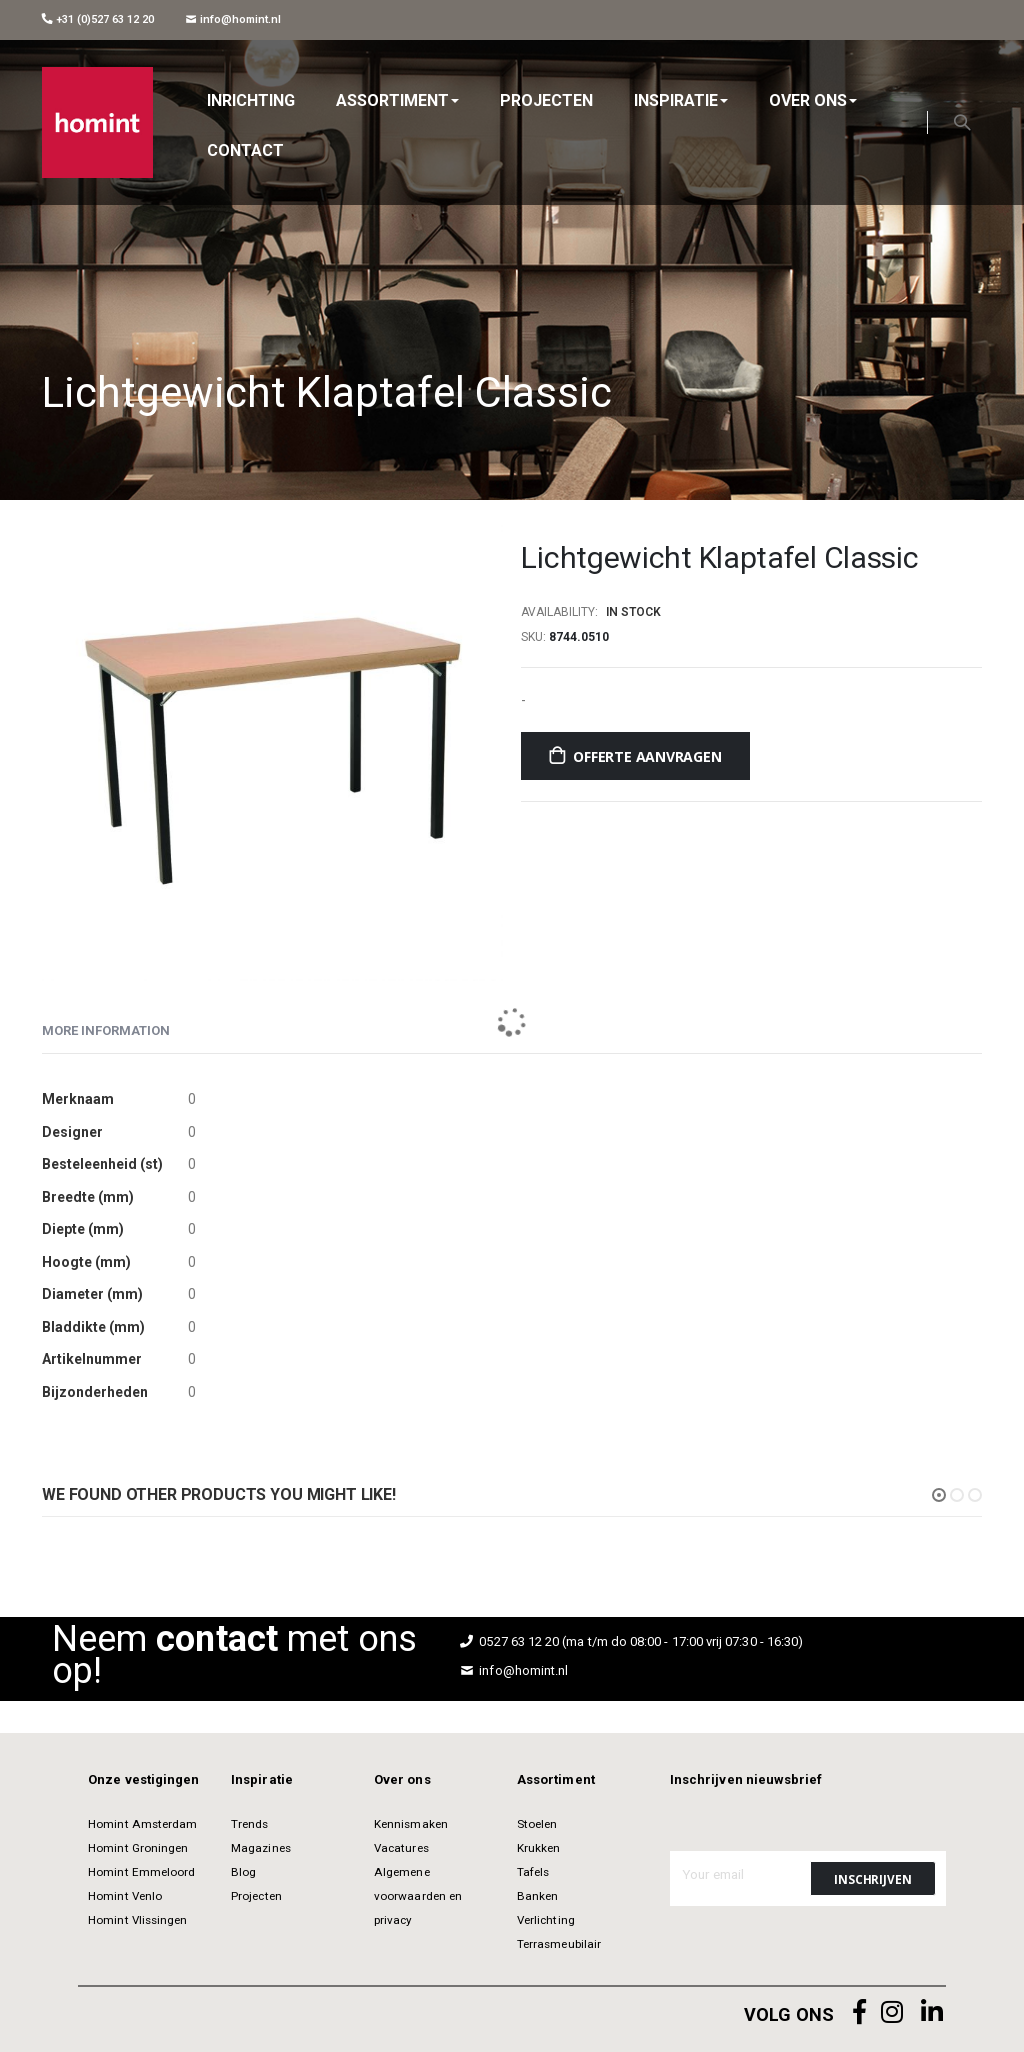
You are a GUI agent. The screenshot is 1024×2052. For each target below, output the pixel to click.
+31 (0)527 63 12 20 (98, 19)
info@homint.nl (233, 19)
